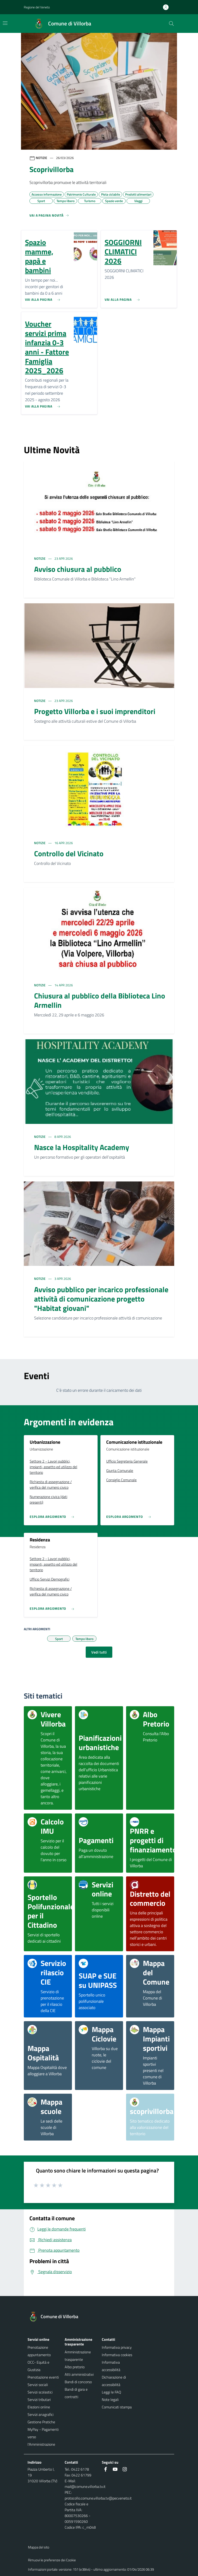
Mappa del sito (38, 2547)
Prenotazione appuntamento (39, 2351)
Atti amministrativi (79, 2374)
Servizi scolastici (40, 2392)
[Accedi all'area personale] (167, 7)
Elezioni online (39, 2407)
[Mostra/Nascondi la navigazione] (5, 23)
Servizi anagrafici (40, 2414)
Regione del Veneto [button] (37, 7)
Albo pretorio (75, 2367)
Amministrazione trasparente (78, 2355)
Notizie (40, 558)
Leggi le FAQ (111, 2392)
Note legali (110, 2399)
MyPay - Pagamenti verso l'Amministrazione (43, 2437)
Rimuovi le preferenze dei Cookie (52, 2560)
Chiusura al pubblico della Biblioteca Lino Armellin (99, 1000)
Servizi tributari (39, 2399)
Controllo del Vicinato (68, 853)
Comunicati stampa (117, 2407)
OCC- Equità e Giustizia (38, 2365)
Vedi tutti (99, 1652)
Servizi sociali (38, 2384)
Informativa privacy (117, 2347)
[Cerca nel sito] (171, 23)
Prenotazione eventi (43, 2377)
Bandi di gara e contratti (76, 2393)
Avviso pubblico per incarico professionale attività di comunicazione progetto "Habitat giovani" (101, 1299)
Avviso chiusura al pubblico (77, 569)
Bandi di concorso (78, 2382)
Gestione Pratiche (41, 2422)
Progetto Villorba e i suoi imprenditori (94, 711)
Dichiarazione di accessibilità (114, 2380)
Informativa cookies (117, 2355)
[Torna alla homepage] (56, 2316)
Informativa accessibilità (111, 2365)
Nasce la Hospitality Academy (81, 1147)
